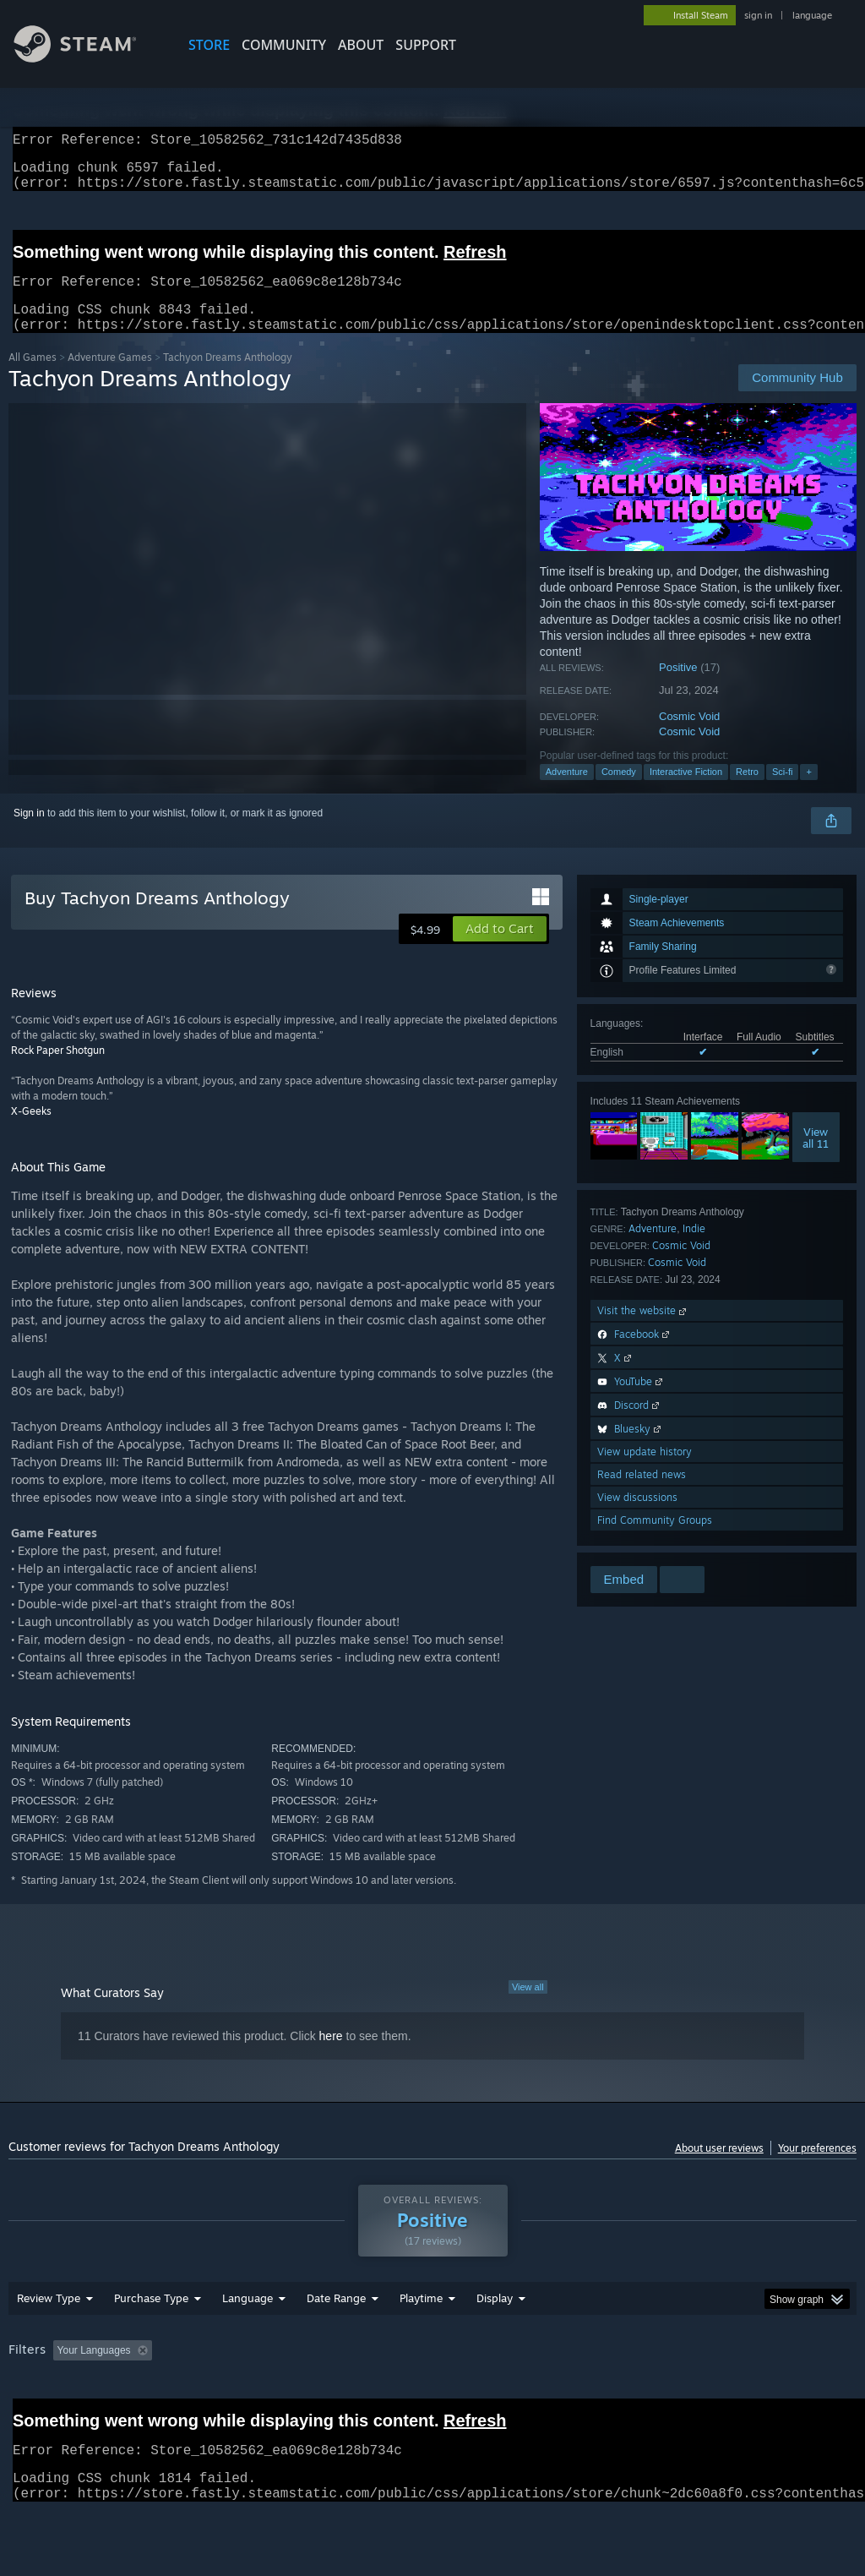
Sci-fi (782, 792)
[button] (499, 949)
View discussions (637, 1517)
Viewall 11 (815, 1158)
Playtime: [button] (395, 2394)
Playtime (421, 2342)
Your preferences (817, 2168)
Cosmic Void (689, 736)
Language (247, 2342)
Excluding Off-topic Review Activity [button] (264, 2394)
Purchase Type (151, 2342)
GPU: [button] (801, 2394)
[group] (432, 2405)
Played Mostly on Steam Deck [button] (516, 2394)
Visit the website (643, 1330)
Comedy (618, 792)
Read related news (641, 1494)
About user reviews (719, 2168)
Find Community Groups (654, 1540)
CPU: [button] (744, 2394)
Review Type (48, 2342)
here (331, 2056)
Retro (747, 792)
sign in (758, 15)
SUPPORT (425, 44)
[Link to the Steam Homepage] (88, 58)
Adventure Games (110, 377)
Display (494, 2342)
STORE (209, 44)
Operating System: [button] (657, 2394)
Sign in (29, 833)
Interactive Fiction (686, 792)
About (361, 44)
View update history (644, 1471)
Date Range (336, 2342)
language (812, 15)
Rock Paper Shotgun (58, 1070)
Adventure (567, 792)
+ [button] (808, 792)
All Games (32, 377)
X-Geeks (31, 1131)
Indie (694, 1248)
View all (528, 2007)
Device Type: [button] (42, 2417)
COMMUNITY (284, 44)
